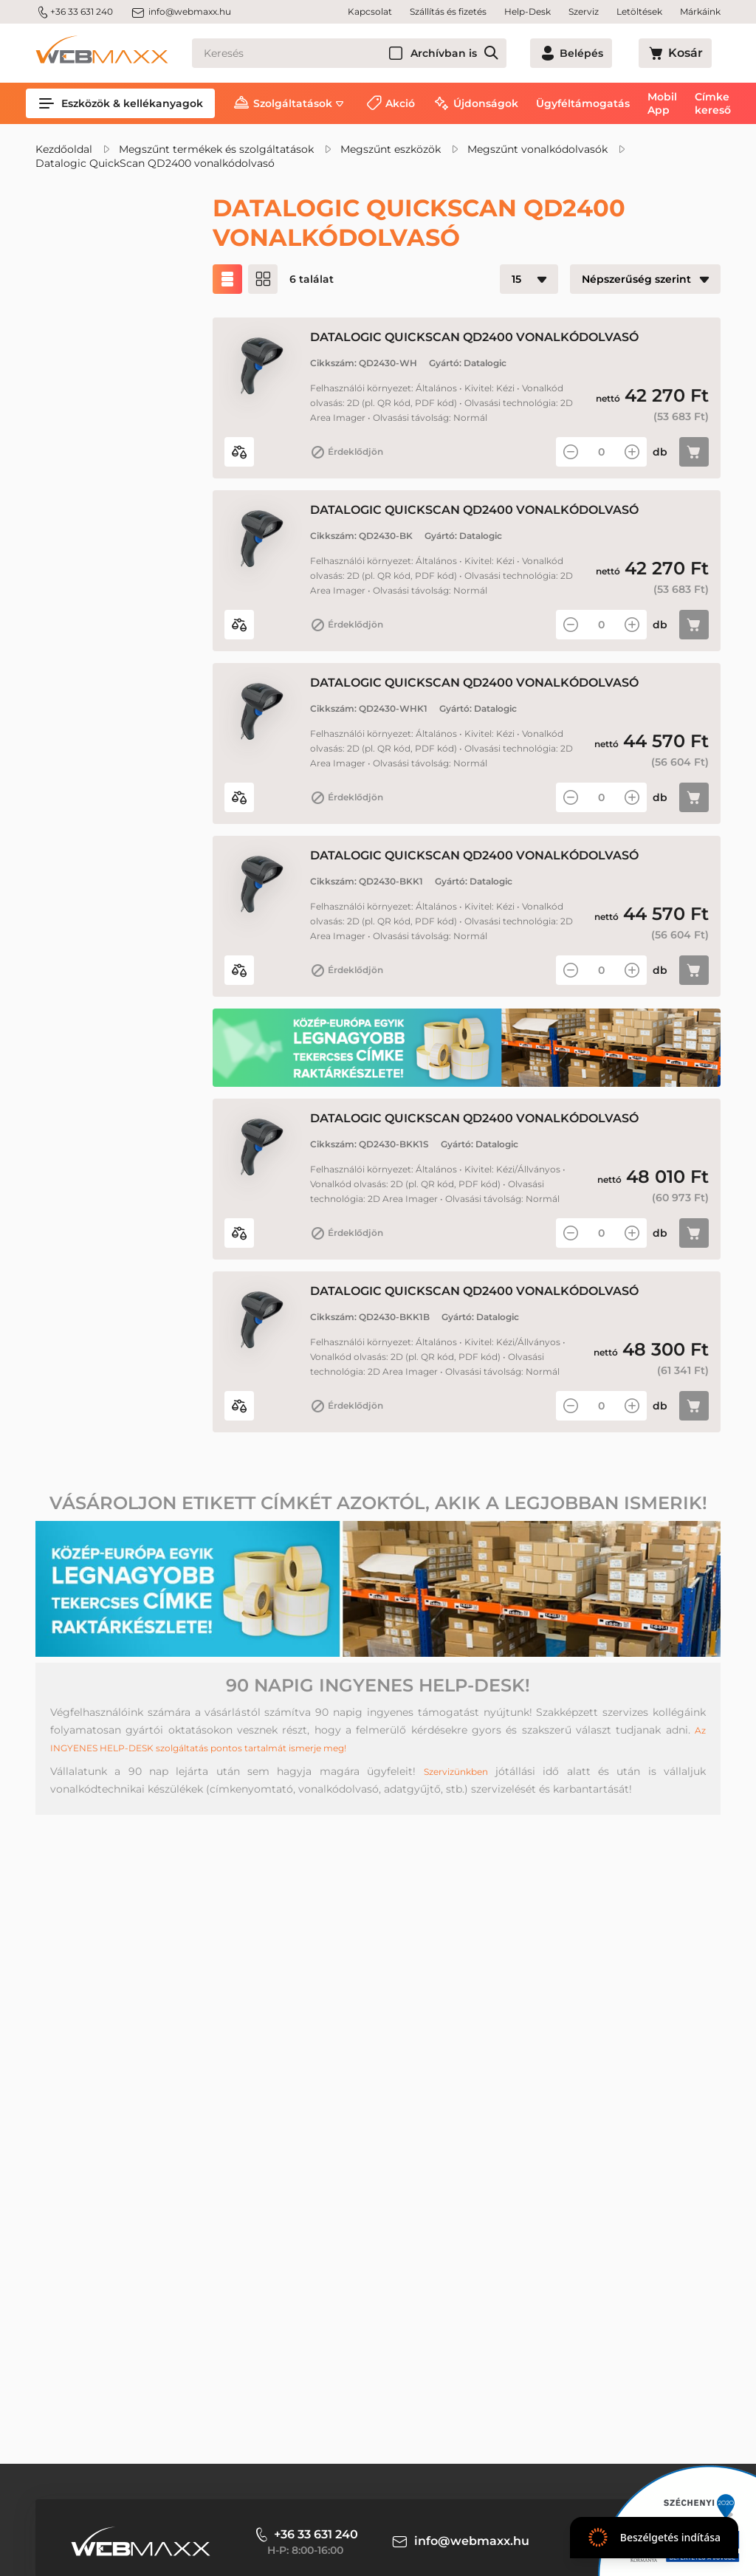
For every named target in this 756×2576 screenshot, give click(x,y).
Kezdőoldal (63, 149)
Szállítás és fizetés (448, 11)
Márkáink (700, 11)
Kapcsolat (370, 11)
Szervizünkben (454, 1942)
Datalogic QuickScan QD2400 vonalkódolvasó (155, 163)
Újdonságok (485, 103)
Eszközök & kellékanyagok (120, 103)
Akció (400, 103)
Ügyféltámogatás (583, 103)
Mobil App (662, 103)
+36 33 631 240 (74, 11)
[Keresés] (376, 53)
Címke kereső (713, 103)
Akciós (88, 348)
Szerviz (583, 11)
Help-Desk (527, 11)
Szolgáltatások (292, 103)
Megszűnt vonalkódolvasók (537, 149)
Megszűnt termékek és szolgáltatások (216, 149)
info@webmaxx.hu (181, 11)
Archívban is (497, 53)
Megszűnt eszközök (390, 149)
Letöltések (639, 11)
